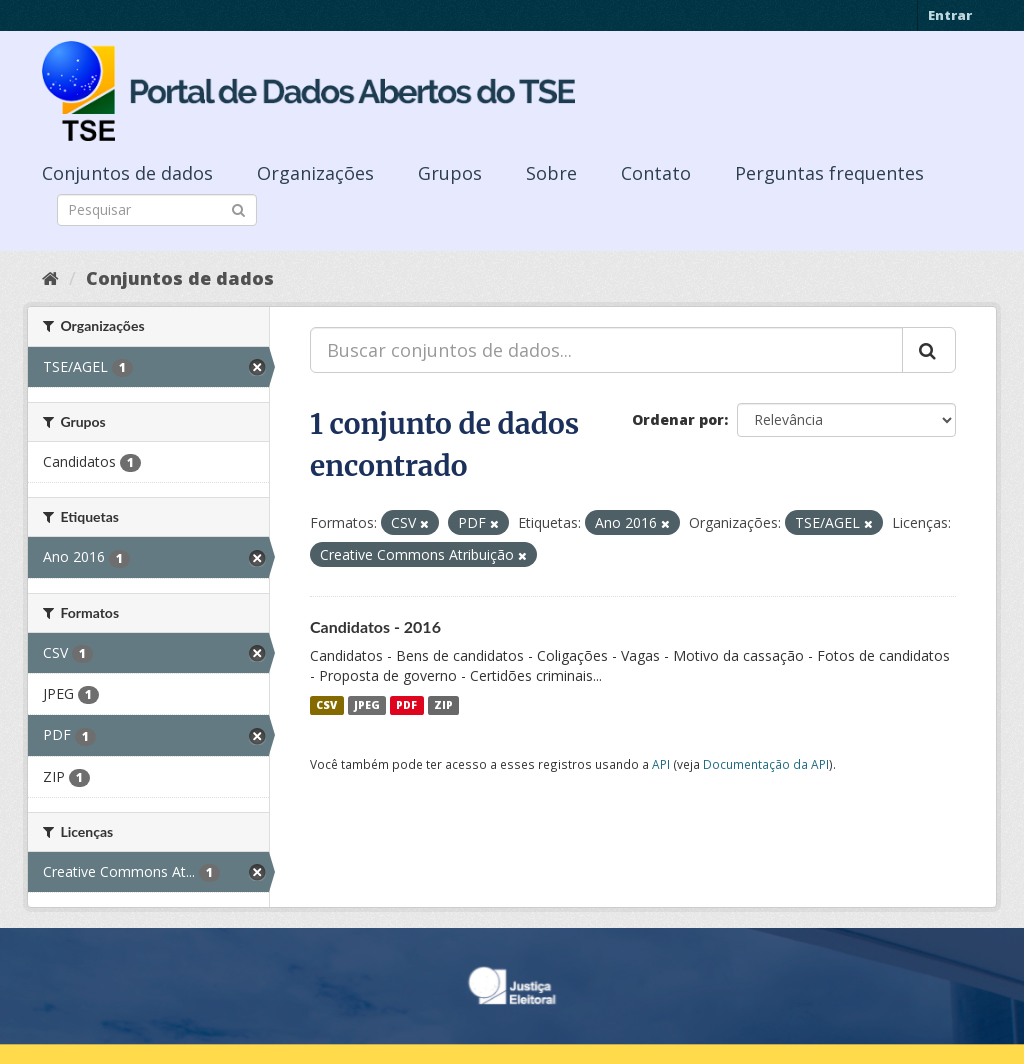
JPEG (367, 705)
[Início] (50, 278)
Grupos (450, 173)
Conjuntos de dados (127, 173)
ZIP (443, 705)
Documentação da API (766, 764)
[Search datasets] (157, 210)
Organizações (315, 173)
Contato (656, 173)
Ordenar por (678, 419)
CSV (326, 705)
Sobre (551, 173)
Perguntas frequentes (829, 173)
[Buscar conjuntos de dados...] (606, 350)
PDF (406, 705)
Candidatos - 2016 (375, 626)
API (661, 764)
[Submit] (238, 208)
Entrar (950, 15)
